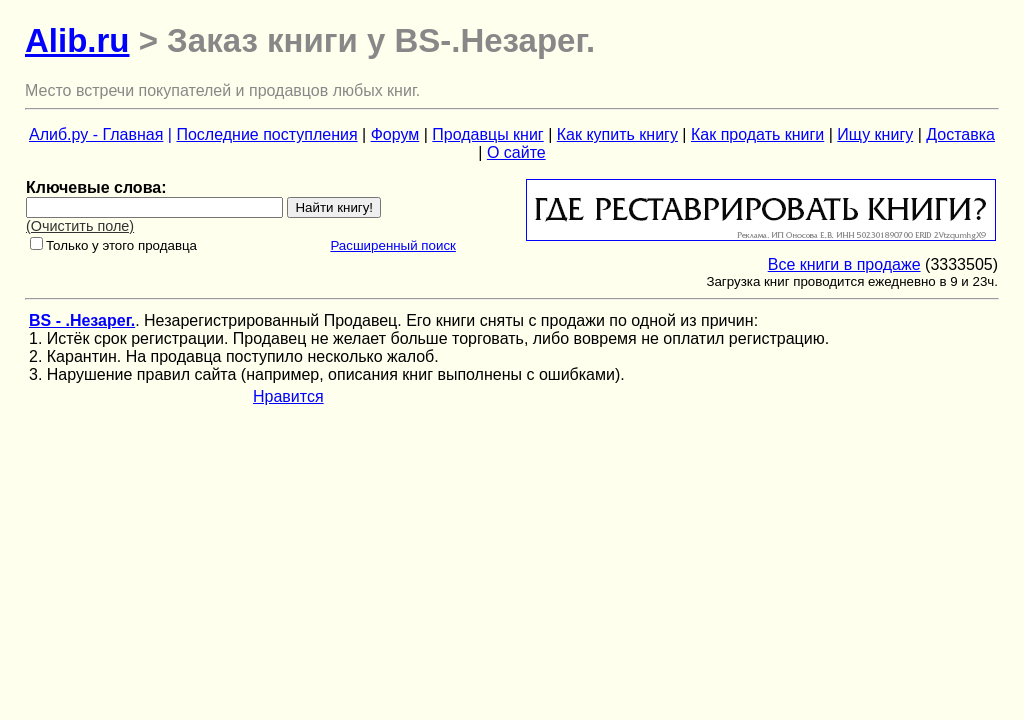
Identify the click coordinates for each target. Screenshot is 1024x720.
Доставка (960, 134)
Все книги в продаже (844, 264)
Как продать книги (757, 134)
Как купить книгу (617, 134)
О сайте (516, 152)
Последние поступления (266, 134)
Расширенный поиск (393, 245)
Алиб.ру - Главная (96, 134)
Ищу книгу (875, 134)
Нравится (288, 396)
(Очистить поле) (80, 226)
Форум (395, 134)
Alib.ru (77, 40)
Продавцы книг (487, 134)
